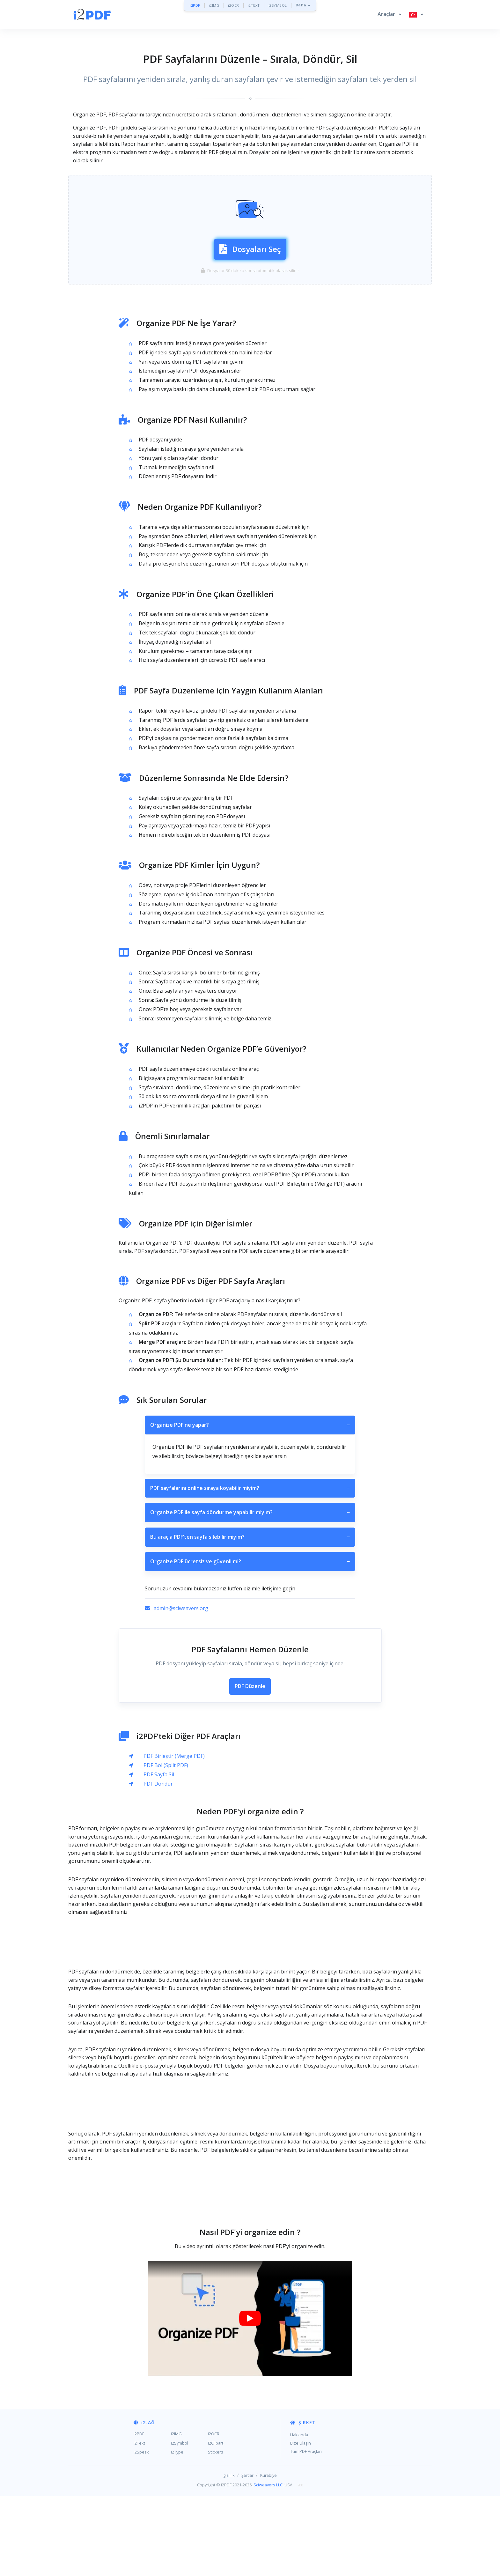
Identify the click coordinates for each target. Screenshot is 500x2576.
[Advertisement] (250, 189)
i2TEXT (254, 5)
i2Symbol (179, 2523)
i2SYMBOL (277, 5)
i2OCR (233, 5)
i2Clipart (215, 2523)
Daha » (303, 5)
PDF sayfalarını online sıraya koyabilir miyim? (250, 1568)
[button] (389, 14)
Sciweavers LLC (268, 2565)
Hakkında (299, 2515)
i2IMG (214, 5)
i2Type (177, 2532)
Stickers (215, 2532)
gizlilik (229, 2555)
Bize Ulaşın (300, 2523)
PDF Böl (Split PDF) (165, 1845)
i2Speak (141, 2532)
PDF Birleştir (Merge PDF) (174, 1835)
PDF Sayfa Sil (158, 1854)
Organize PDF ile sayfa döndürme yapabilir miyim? (250, 1593)
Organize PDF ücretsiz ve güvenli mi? (250, 1642)
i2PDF (195, 5)
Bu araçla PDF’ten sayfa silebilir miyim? (250, 1617)
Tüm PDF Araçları (306, 2531)
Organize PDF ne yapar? (250, 1505)
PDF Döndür (158, 1863)
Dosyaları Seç (250, 288)
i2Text (139, 2523)
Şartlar (247, 2555)
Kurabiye (268, 2555)
